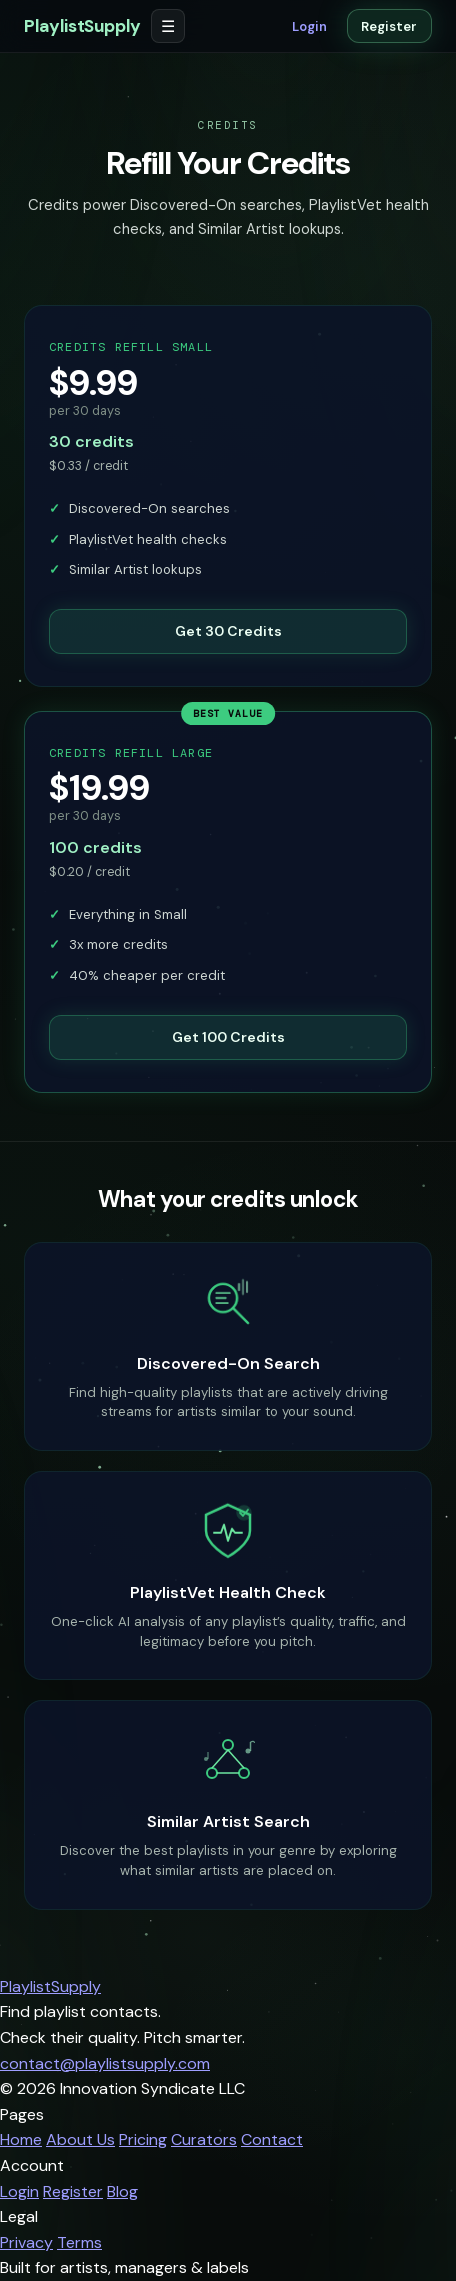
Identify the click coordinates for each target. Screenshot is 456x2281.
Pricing (143, 2139)
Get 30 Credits (228, 631)
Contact (272, 2139)
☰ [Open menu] (168, 26)
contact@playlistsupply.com (105, 2063)
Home (21, 2139)
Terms (79, 2242)
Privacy (26, 2242)
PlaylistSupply (82, 26)
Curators (204, 2139)
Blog (122, 2191)
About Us (80, 2139)
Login (309, 26)
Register (389, 26)
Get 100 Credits (228, 1061)
